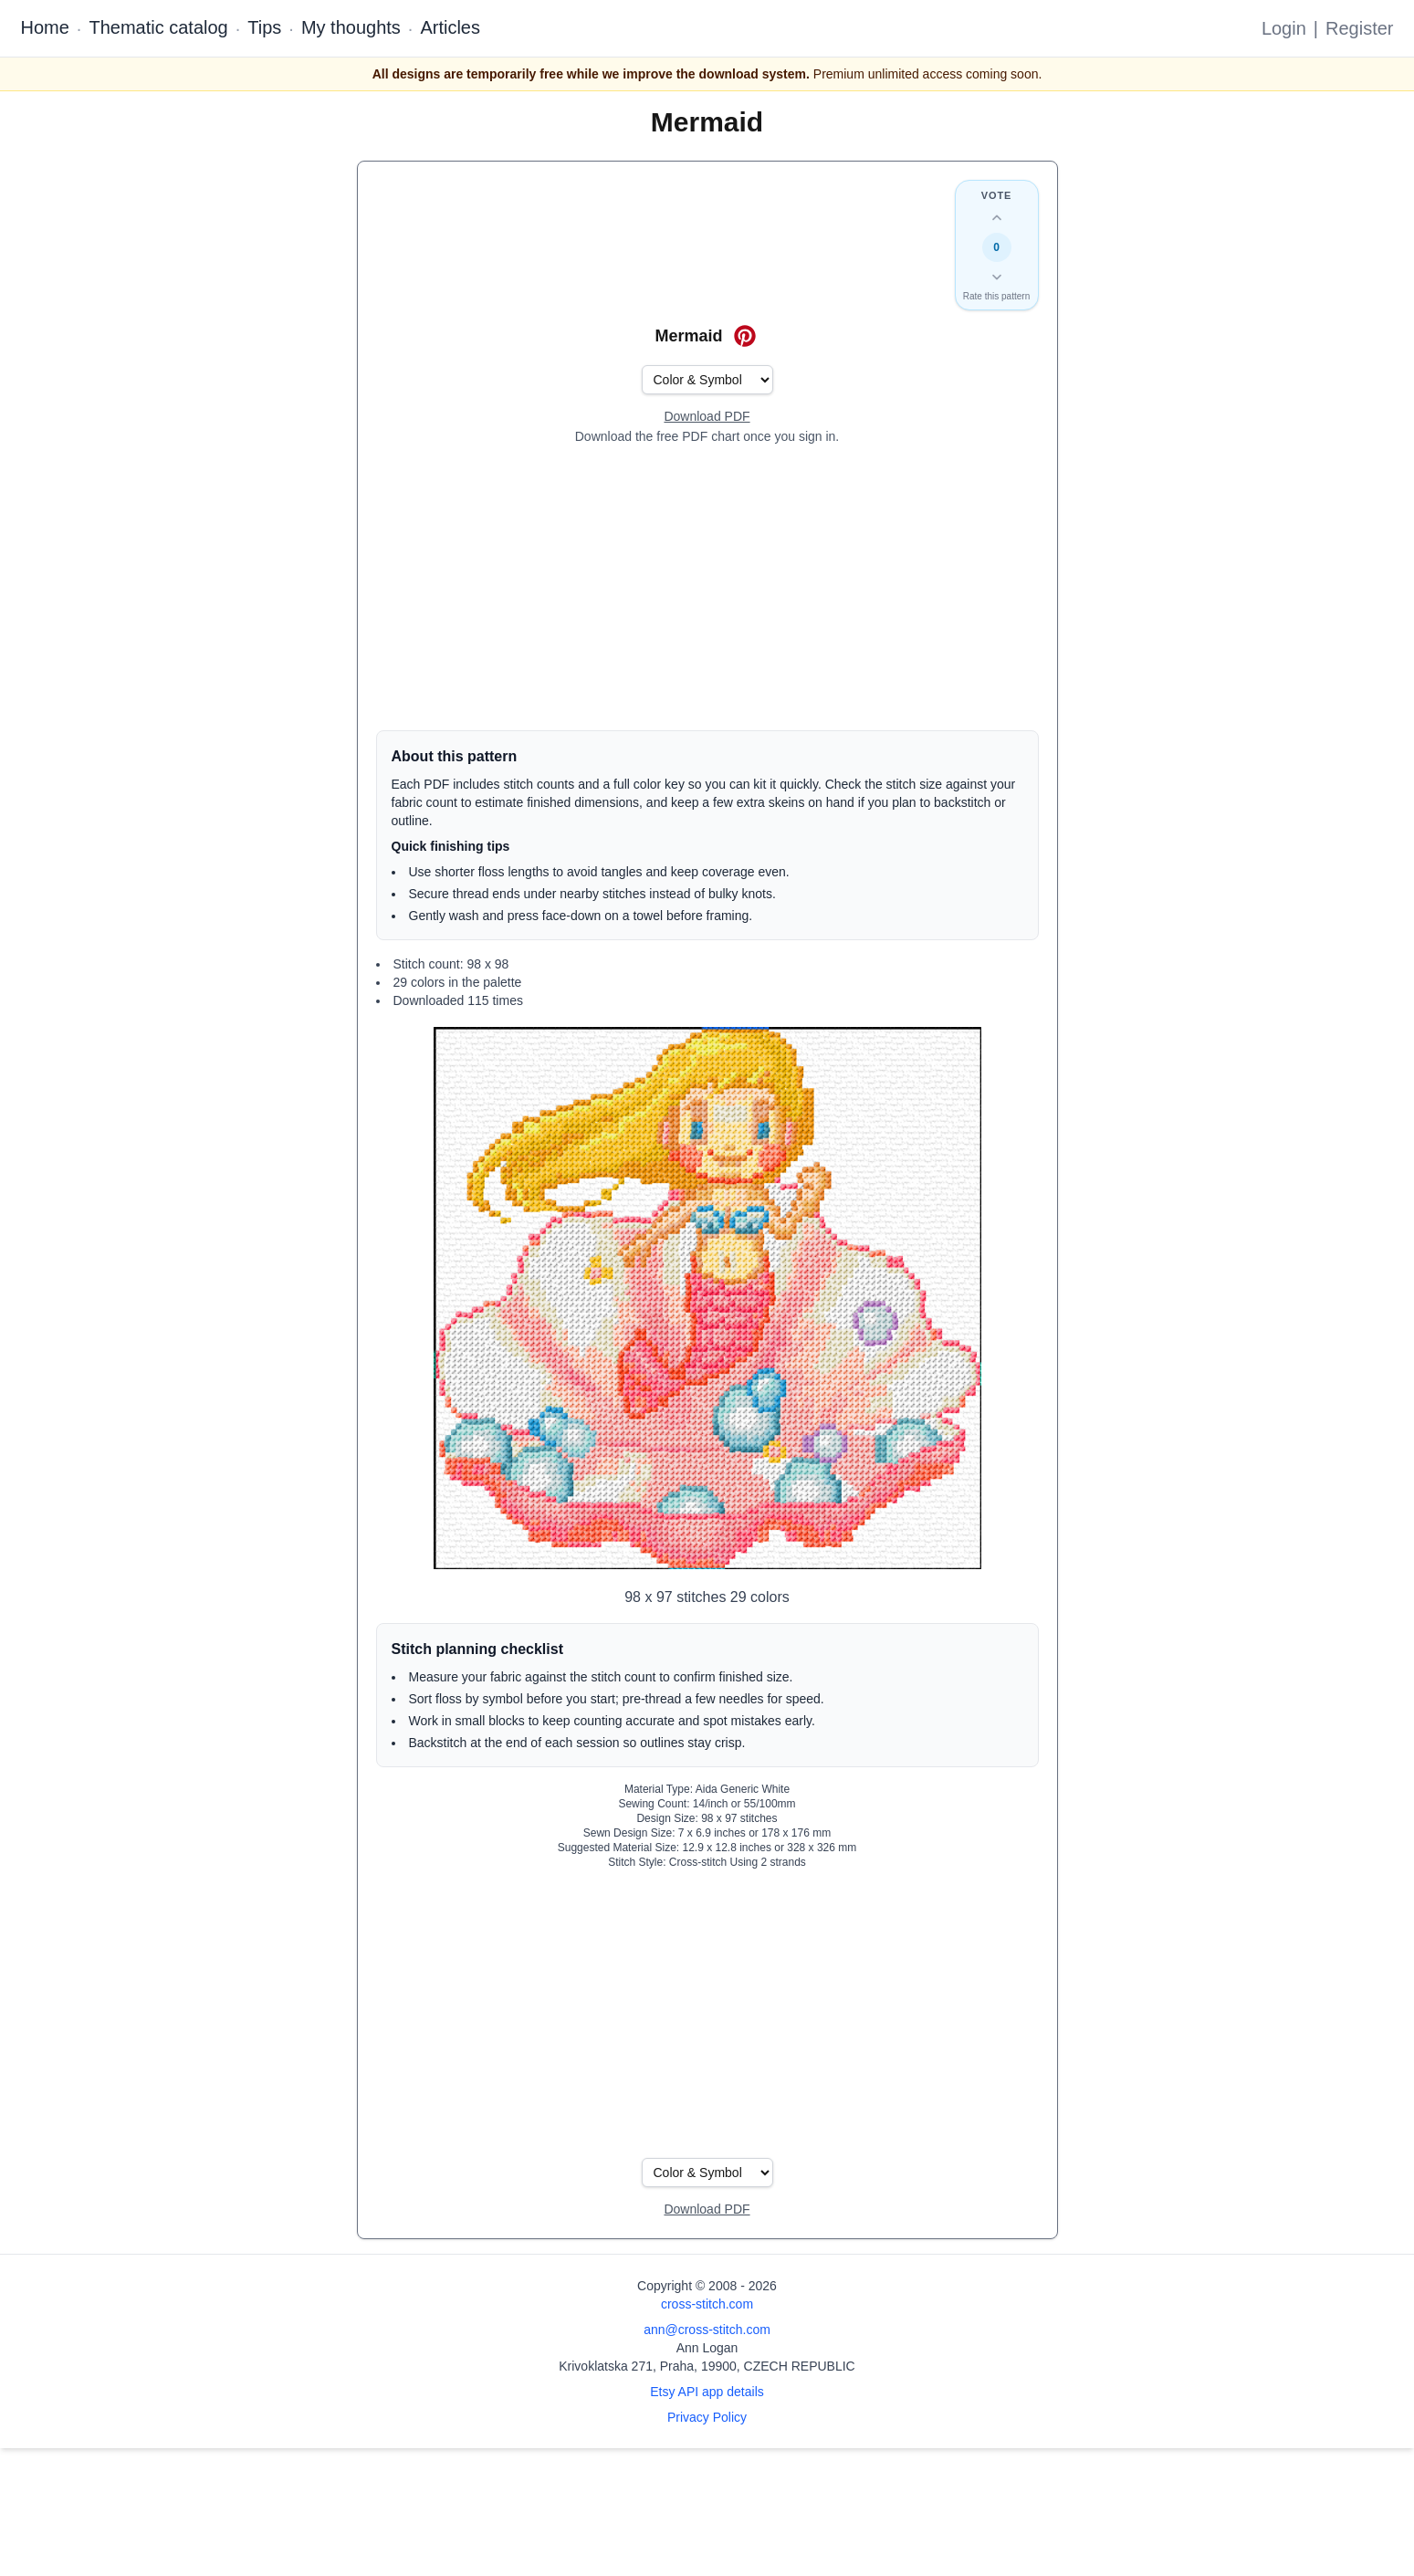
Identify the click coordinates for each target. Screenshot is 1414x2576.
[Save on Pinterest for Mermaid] (744, 336)
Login (1284, 28)
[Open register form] (706, 417)
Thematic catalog (158, 27)
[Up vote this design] (997, 218)
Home (45, 27)
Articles (450, 27)
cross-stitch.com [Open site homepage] (707, 2304)
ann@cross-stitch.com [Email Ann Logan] (707, 2329)
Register (1359, 28)
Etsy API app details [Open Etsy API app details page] (707, 2391)
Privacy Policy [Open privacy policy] (707, 2417)
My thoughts (351, 27)
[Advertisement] (707, 588)
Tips (264, 27)
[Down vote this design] (997, 277)
